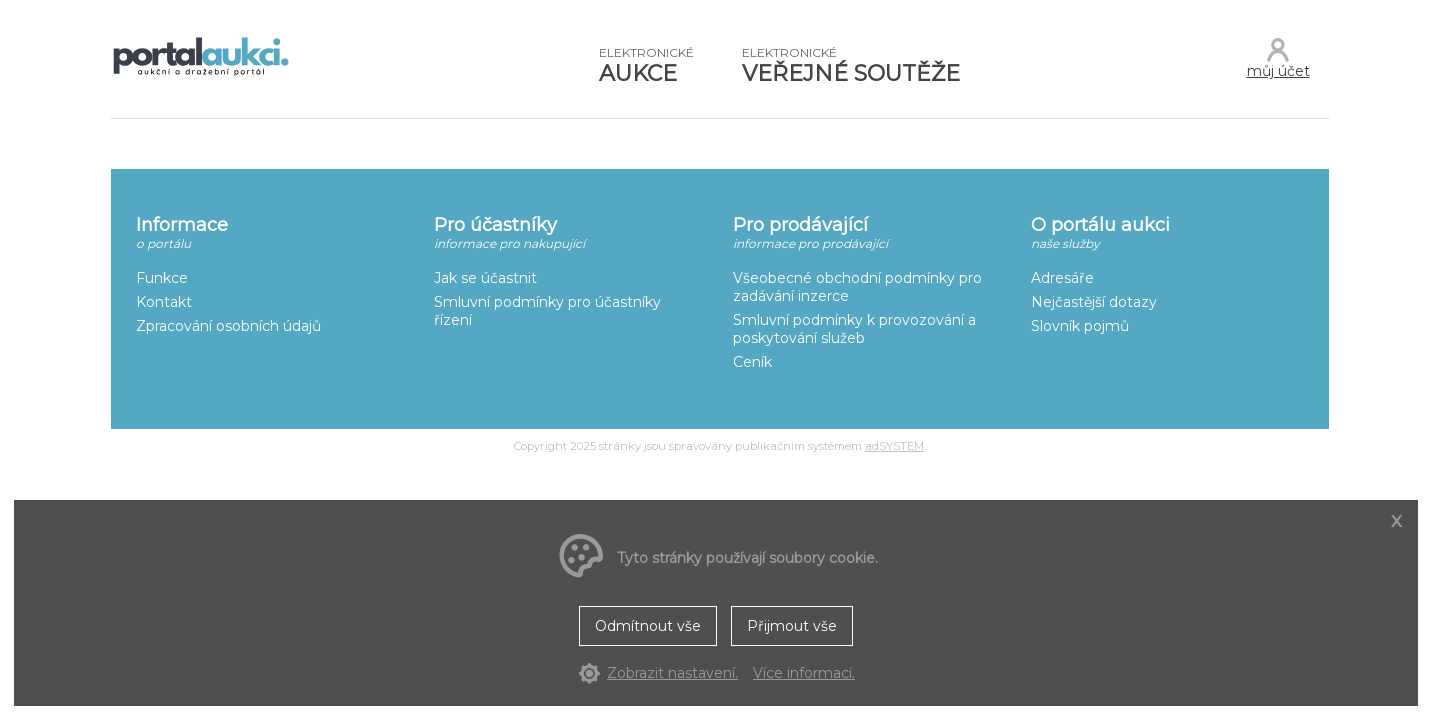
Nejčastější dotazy (1094, 302)
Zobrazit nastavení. (672, 673)
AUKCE (646, 66)
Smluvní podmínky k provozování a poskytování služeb (854, 329)
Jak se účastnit (485, 278)
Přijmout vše (792, 626)
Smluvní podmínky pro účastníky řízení (547, 311)
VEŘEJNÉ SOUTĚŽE (851, 66)
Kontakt (164, 302)
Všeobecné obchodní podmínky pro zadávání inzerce (857, 287)
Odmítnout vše (648, 626)
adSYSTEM (894, 446)
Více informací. (804, 673)
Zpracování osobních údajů (228, 326)
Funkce (162, 278)
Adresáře (1062, 278)
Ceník (752, 362)
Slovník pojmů (1080, 326)
